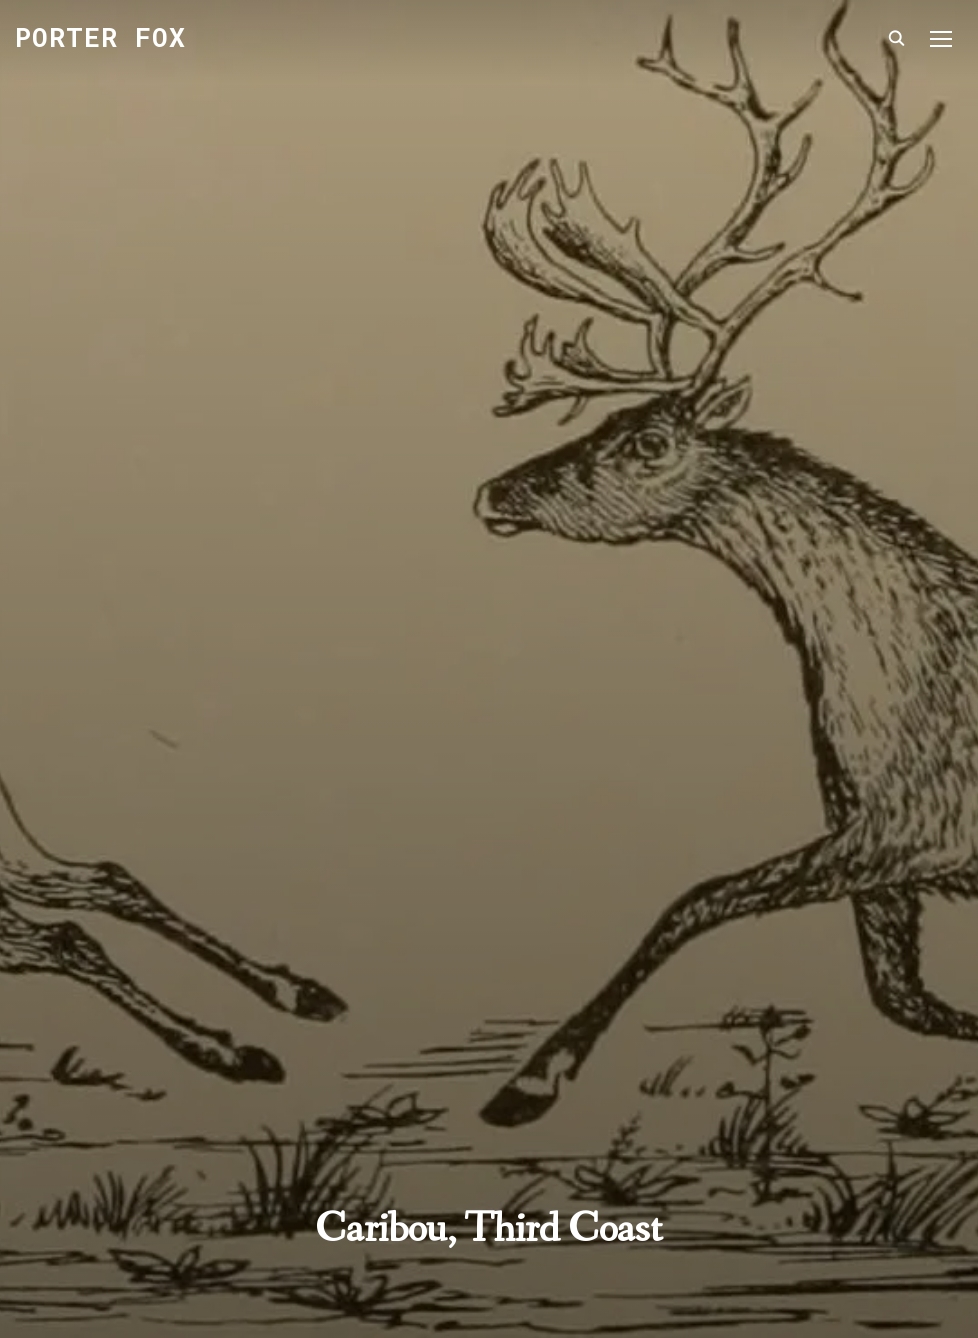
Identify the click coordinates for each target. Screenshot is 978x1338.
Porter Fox (100, 37)
